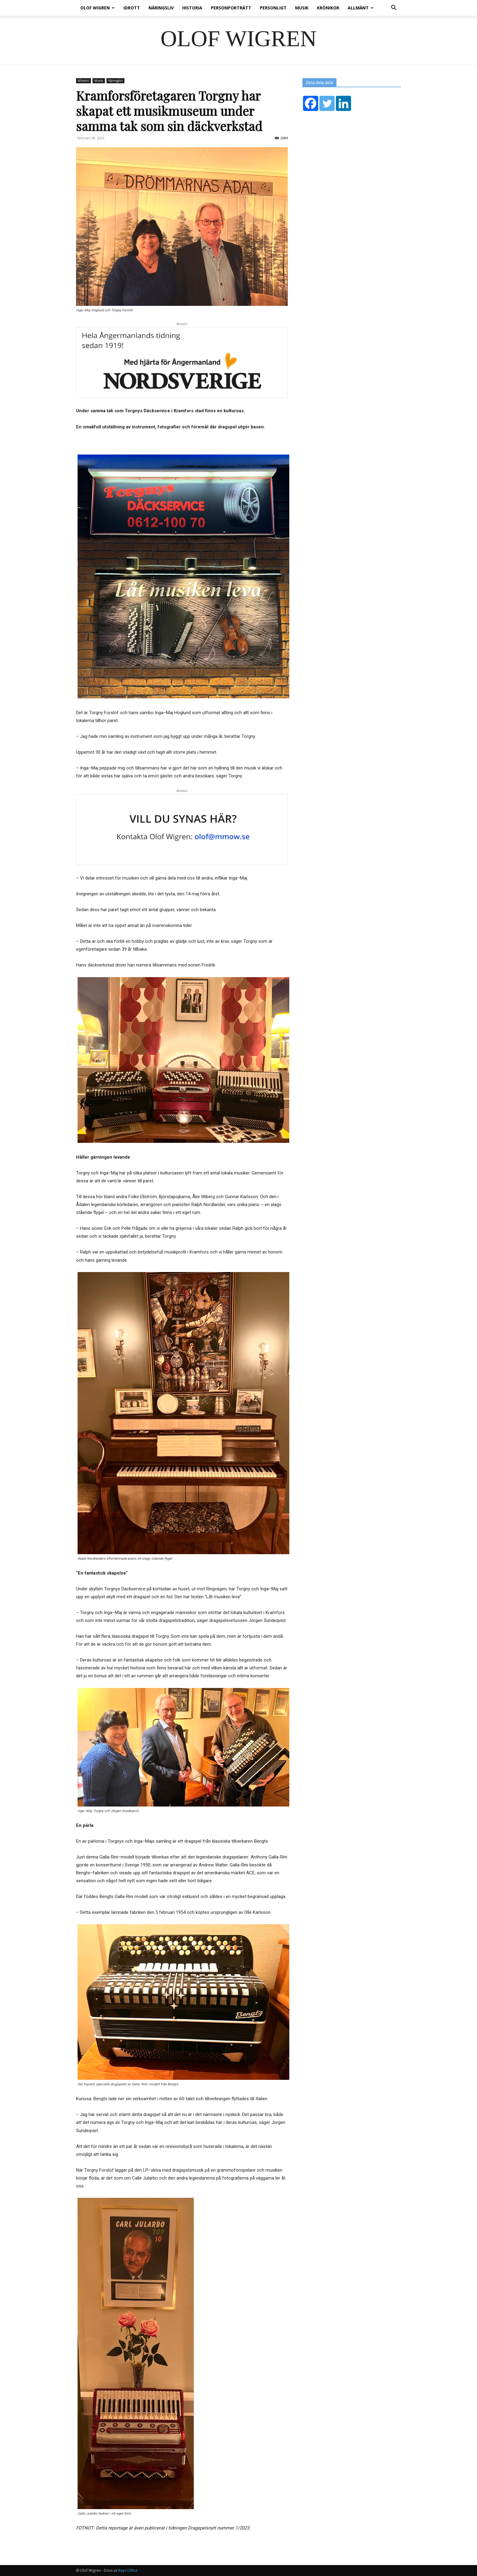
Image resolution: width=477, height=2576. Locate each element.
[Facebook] (310, 103)
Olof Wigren (97, 8)
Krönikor (328, 8)
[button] (393, 8)
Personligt (273, 8)
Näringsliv (161, 8)
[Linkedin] (343, 103)
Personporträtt (231, 8)
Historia (192, 8)
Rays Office (128, 2570)
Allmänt (361, 8)
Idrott (132, 8)
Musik (301, 8)
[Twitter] (327, 103)
